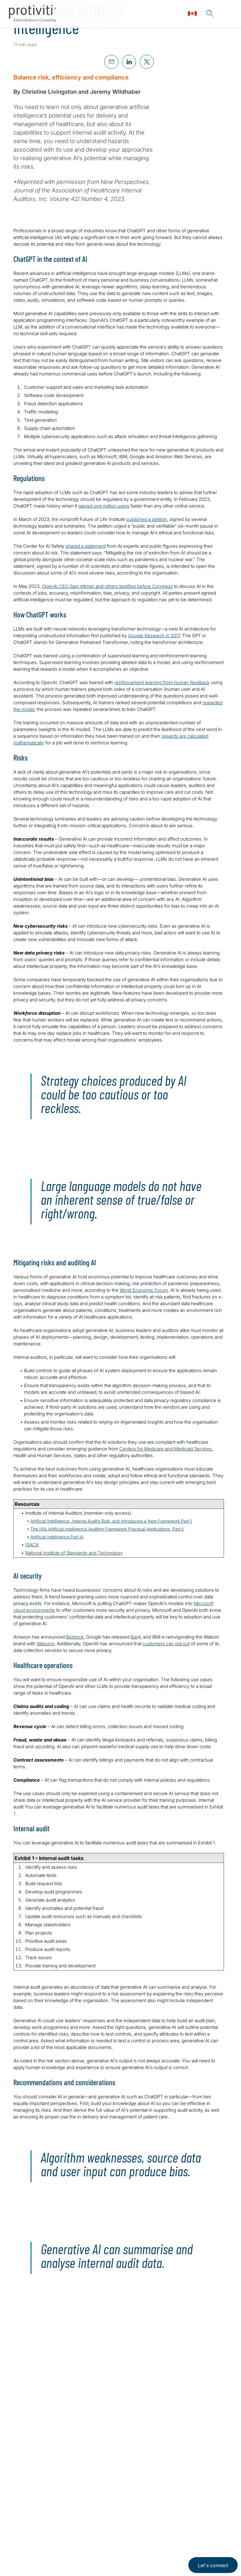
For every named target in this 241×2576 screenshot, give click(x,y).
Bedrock (75, 1637)
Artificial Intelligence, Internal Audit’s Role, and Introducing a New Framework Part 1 (111, 1520)
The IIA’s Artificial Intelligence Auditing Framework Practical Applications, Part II (107, 1528)
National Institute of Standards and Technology (74, 1553)
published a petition (146, 519)
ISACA (32, 1545)
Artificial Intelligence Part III (56, 1536)
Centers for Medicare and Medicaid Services (165, 1449)
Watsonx (45, 1643)
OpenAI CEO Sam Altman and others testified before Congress (107, 586)
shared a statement (85, 546)
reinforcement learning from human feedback (162, 682)
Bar (134, 1637)
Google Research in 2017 (154, 635)
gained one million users (103, 506)
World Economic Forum (144, 1290)
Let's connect (213, 2565)
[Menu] (227, 14)
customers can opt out (166, 1643)
